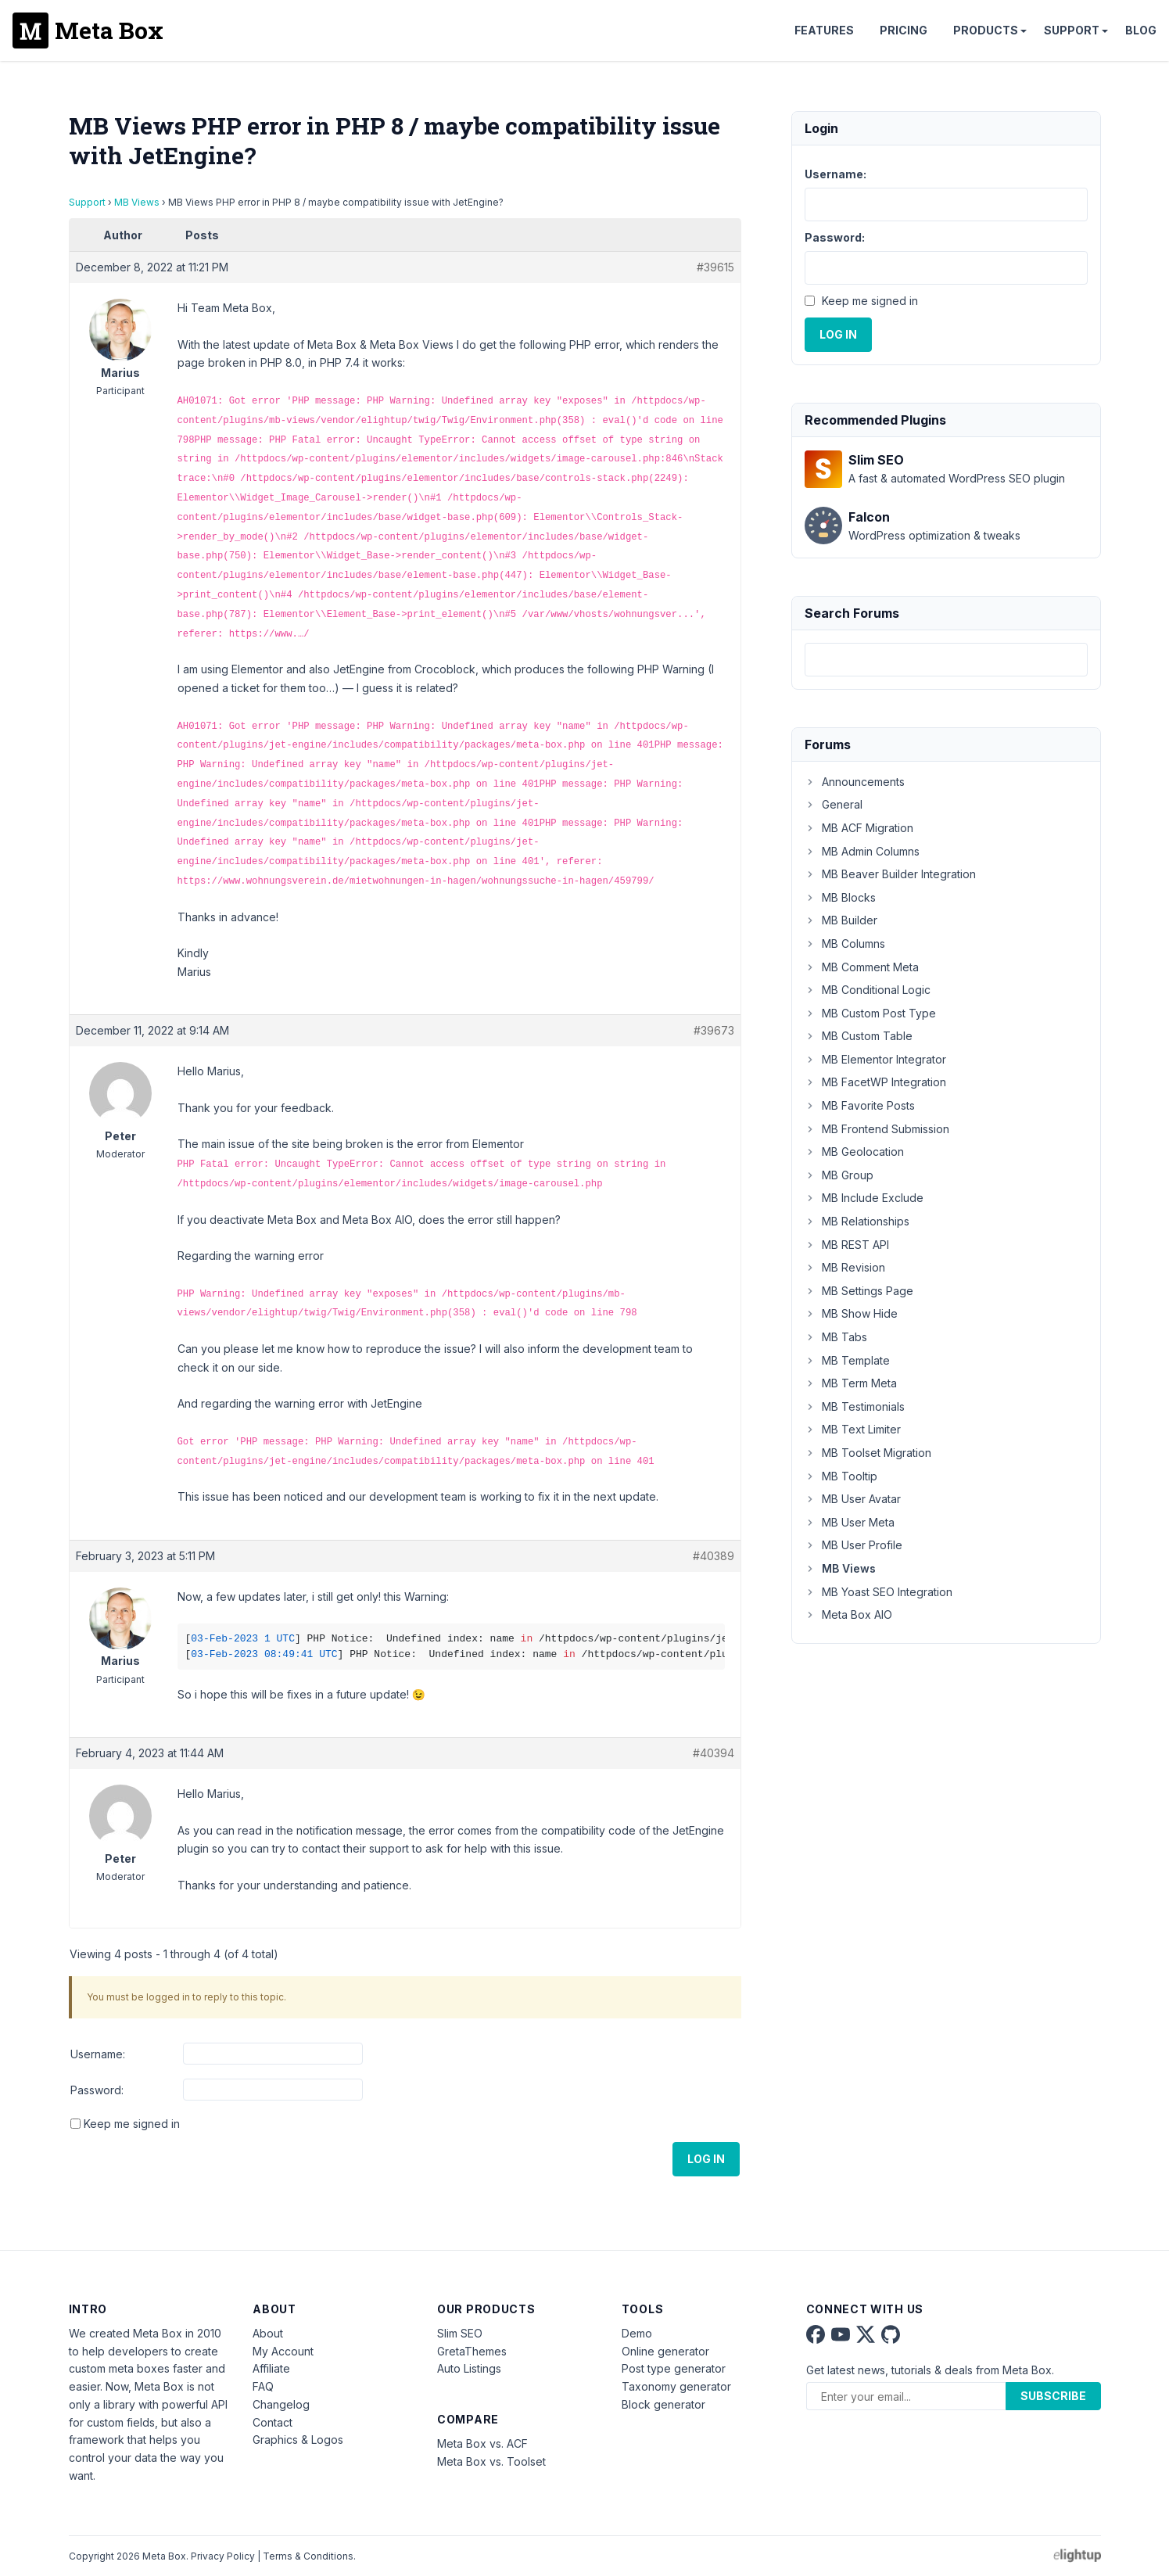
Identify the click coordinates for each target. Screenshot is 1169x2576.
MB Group (839, 1175)
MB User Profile (853, 1545)
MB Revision (845, 1267)
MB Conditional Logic (868, 989)
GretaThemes (472, 2351)
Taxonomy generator (676, 2386)
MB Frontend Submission (877, 1129)
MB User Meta (850, 1522)
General (833, 804)
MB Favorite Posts (860, 1105)
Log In (706, 2158)
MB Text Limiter (853, 1429)
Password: (97, 2090)
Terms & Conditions (308, 2556)
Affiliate (271, 2368)
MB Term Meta (851, 1383)
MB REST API (847, 1244)
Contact (272, 2422)
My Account (283, 2351)
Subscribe (1053, 2395)
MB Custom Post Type (870, 1013)
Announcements (855, 781)
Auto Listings (469, 2368)
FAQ (263, 2386)
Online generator (665, 2351)
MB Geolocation (854, 1151)
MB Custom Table (859, 1035)
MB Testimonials (855, 1406)
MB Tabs (836, 1337)
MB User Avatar (853, 1498)
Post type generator (674, 2368)
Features (824, 30)
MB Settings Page (859, 1290)
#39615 (715, 267)
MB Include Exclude (864, 1197)
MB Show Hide (851, 1313)
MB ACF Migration (859, 827)
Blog (1140, 30)
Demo (637, 2333)
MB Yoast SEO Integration (878, 1591)
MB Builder (841, 920)
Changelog (281, 2404)
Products (985, 30)
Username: (97, 2054)
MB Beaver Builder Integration (890, 874)
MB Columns (845, 943)
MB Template (847, 1360)
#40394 (713, 1753)
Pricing (903, 30)
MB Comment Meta (862, 967)
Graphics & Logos (298, 2439)
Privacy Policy (223, 2556)
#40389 (713, 1555)
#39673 (714, 1030)
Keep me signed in (132, 2123)
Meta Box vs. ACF (482, 2443)
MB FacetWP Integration (875, 1082)
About (268, 2333)
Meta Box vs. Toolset (491, 2461)
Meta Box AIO (848, 1614)
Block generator (663, 2404)
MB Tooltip (841, 1476)
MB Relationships (857, 1221)
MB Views (137, 202)
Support (1071, 30)
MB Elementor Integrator (875, 1059)
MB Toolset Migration (868, 1452)
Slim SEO (459, 2333)
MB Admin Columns (862, 851)
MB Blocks (840, 897)
